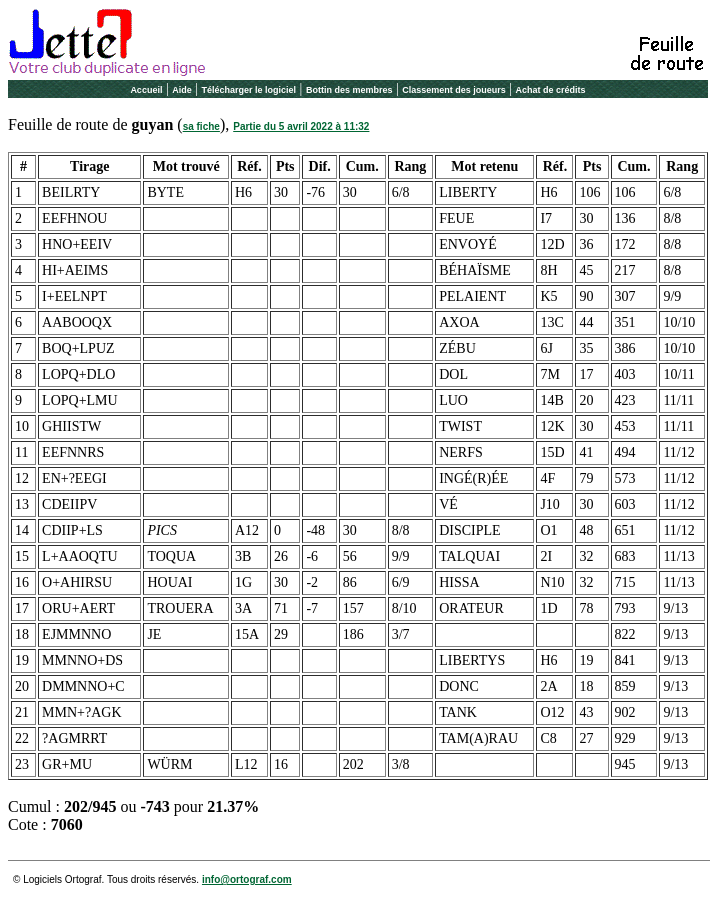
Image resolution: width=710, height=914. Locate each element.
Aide (182, 90)
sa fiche (201, 126)
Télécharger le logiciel (249, 90)
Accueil (146, 90)
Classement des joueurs (454, 90)
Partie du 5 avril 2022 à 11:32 (301, 126)
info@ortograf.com (247, 879)
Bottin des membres (349, 90)
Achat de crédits (551, 90)
